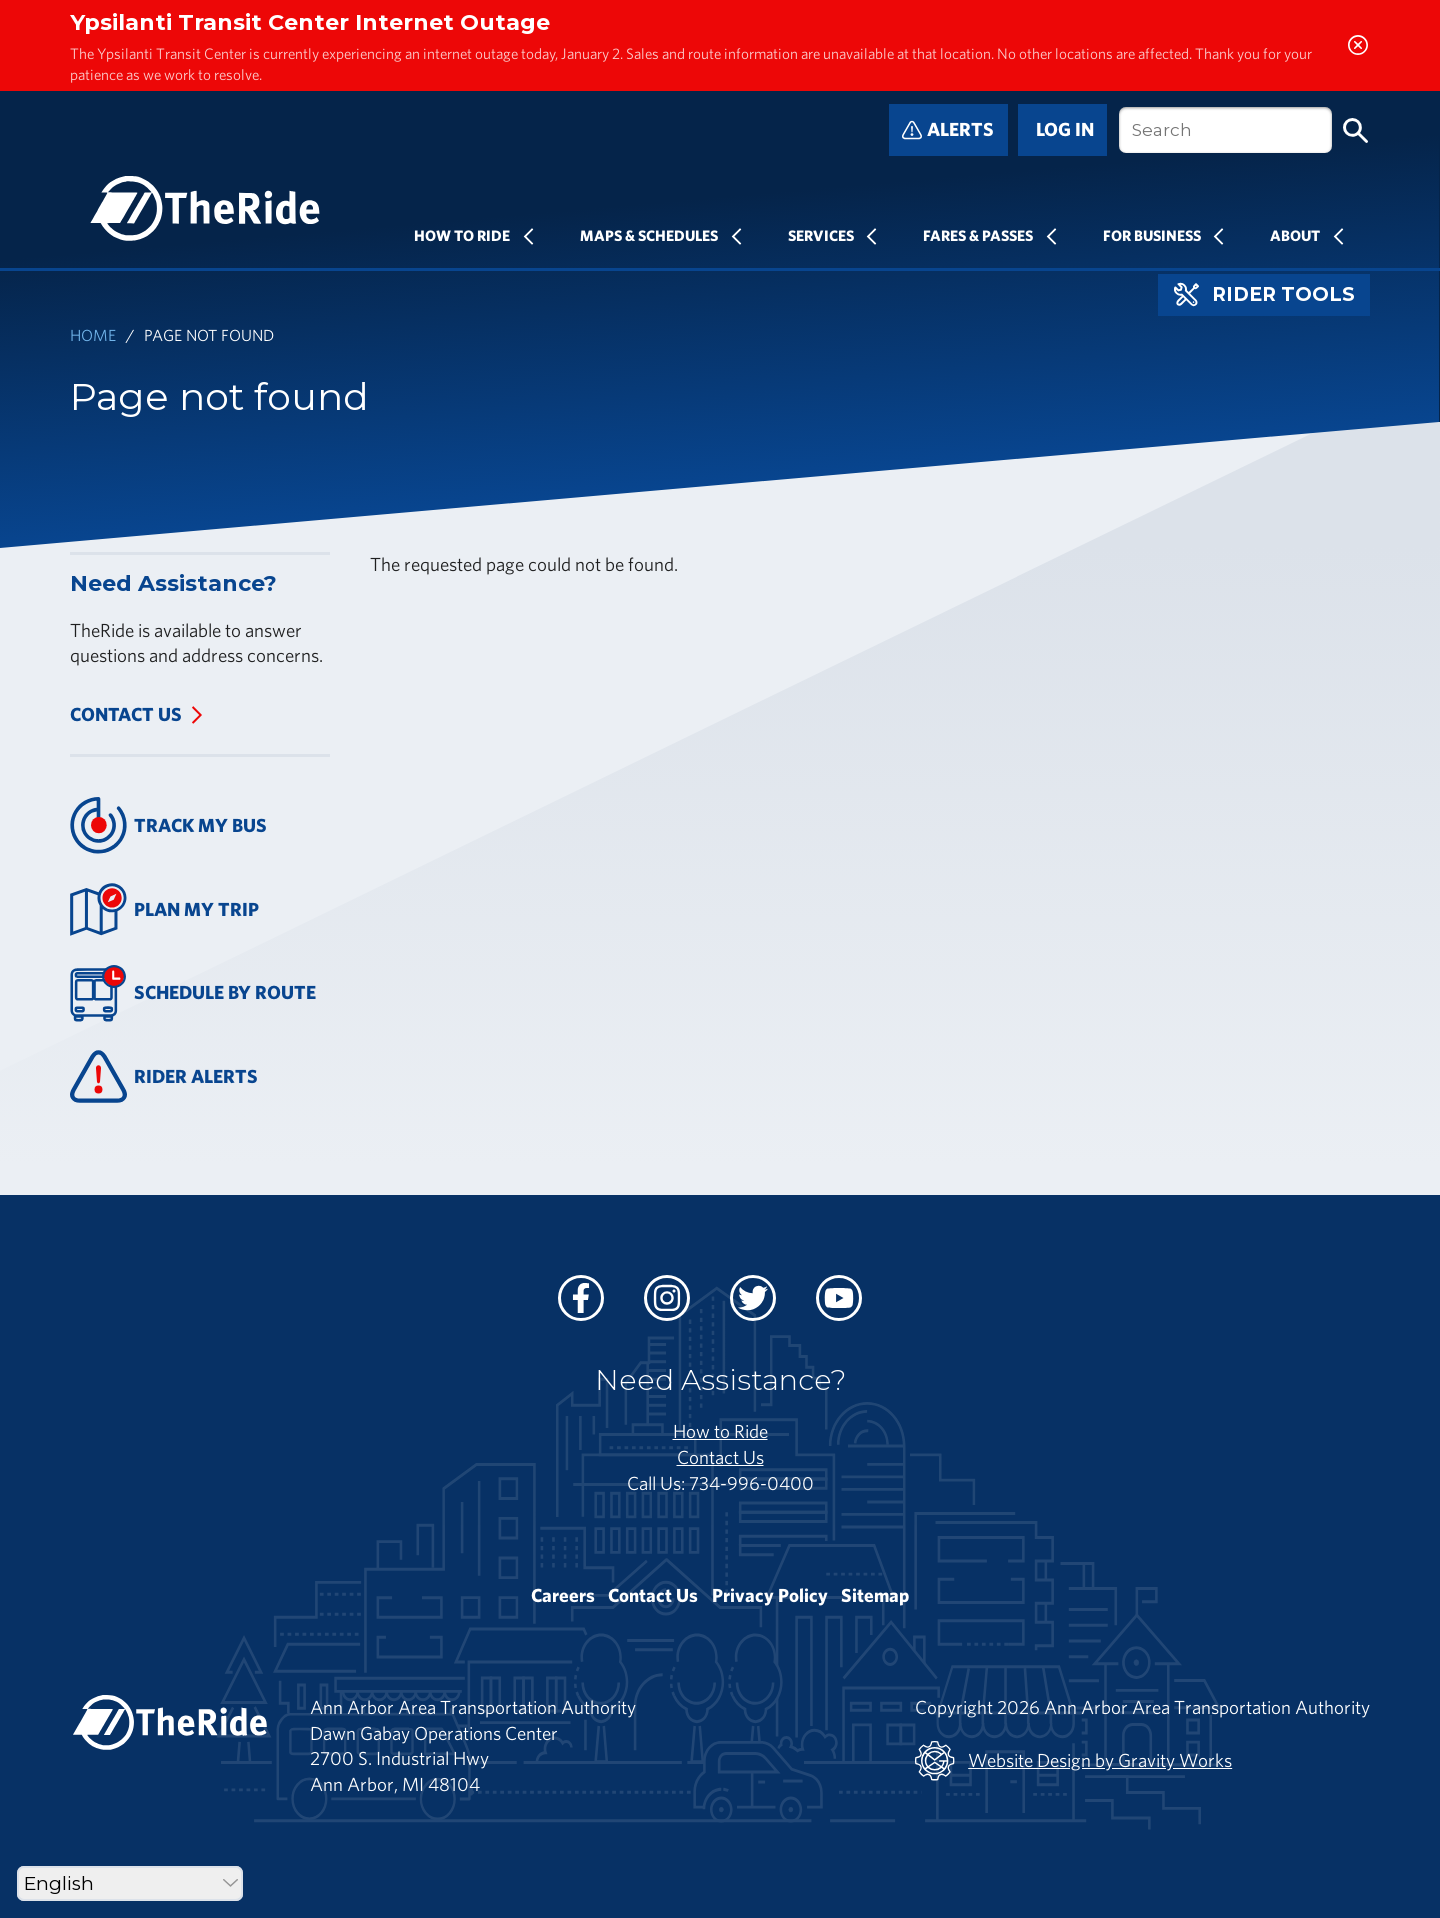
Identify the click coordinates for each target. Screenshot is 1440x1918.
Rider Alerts (164, 1076)
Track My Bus (168, 825)
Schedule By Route (193, 993)
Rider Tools (1264, 294)
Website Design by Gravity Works (1073, 1761)
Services (821, 235)
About (1295, 235)
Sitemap (875, 1595)
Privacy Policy (770, 1595)
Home (93, 334)
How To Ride (462, 235)
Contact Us (126, 714)
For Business (1152, 235)
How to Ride (720, 1431)
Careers (563, 1595)
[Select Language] (130, 1883)
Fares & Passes (978, 235)
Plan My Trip (164, 909)
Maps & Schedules (649, 235)
